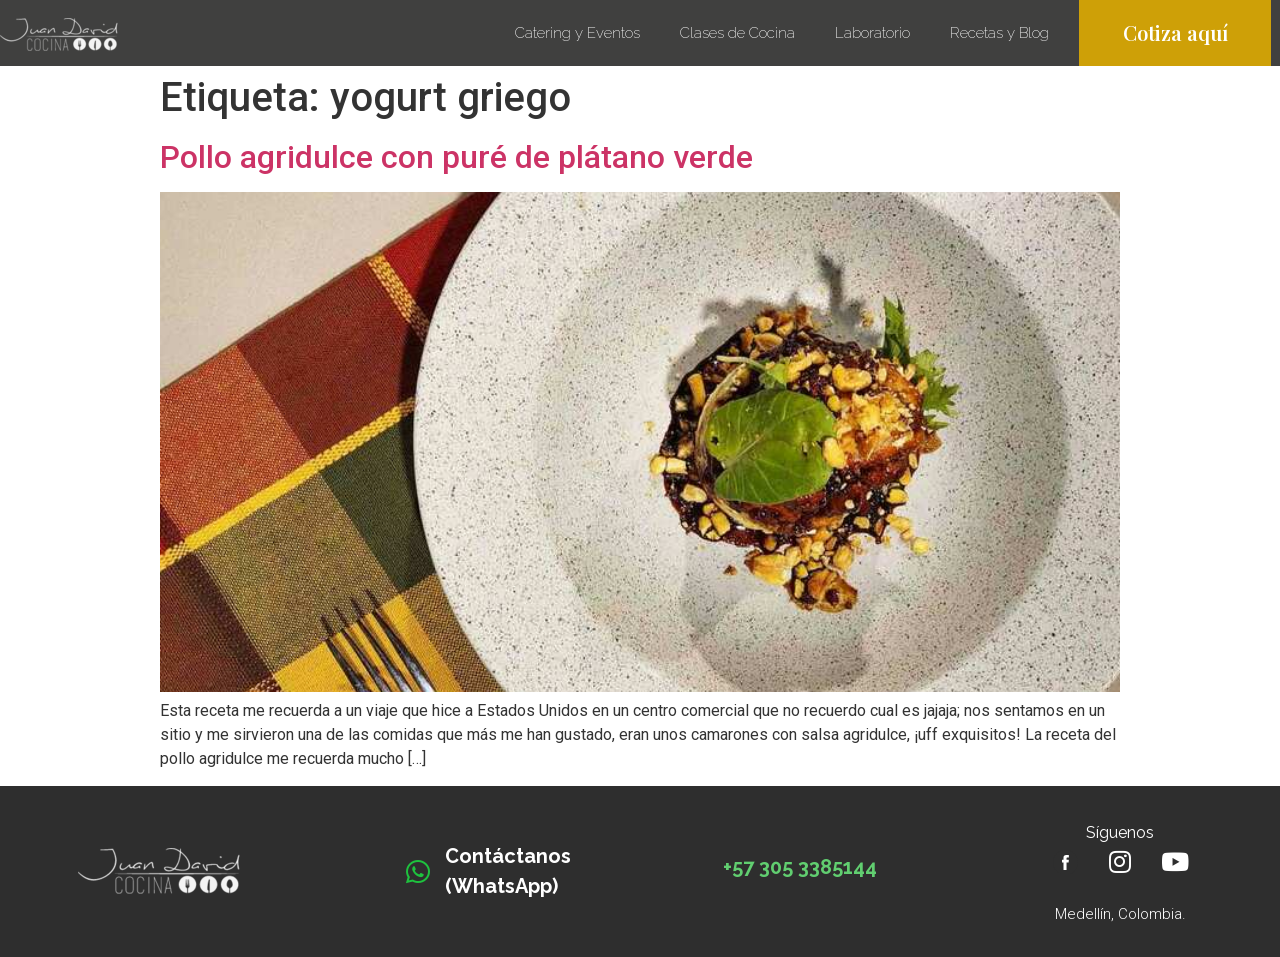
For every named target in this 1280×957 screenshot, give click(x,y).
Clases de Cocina (737, 33)
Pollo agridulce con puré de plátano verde (456, 157)
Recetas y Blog (1004, 33)
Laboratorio (872, 33)
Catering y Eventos (577, 33)
